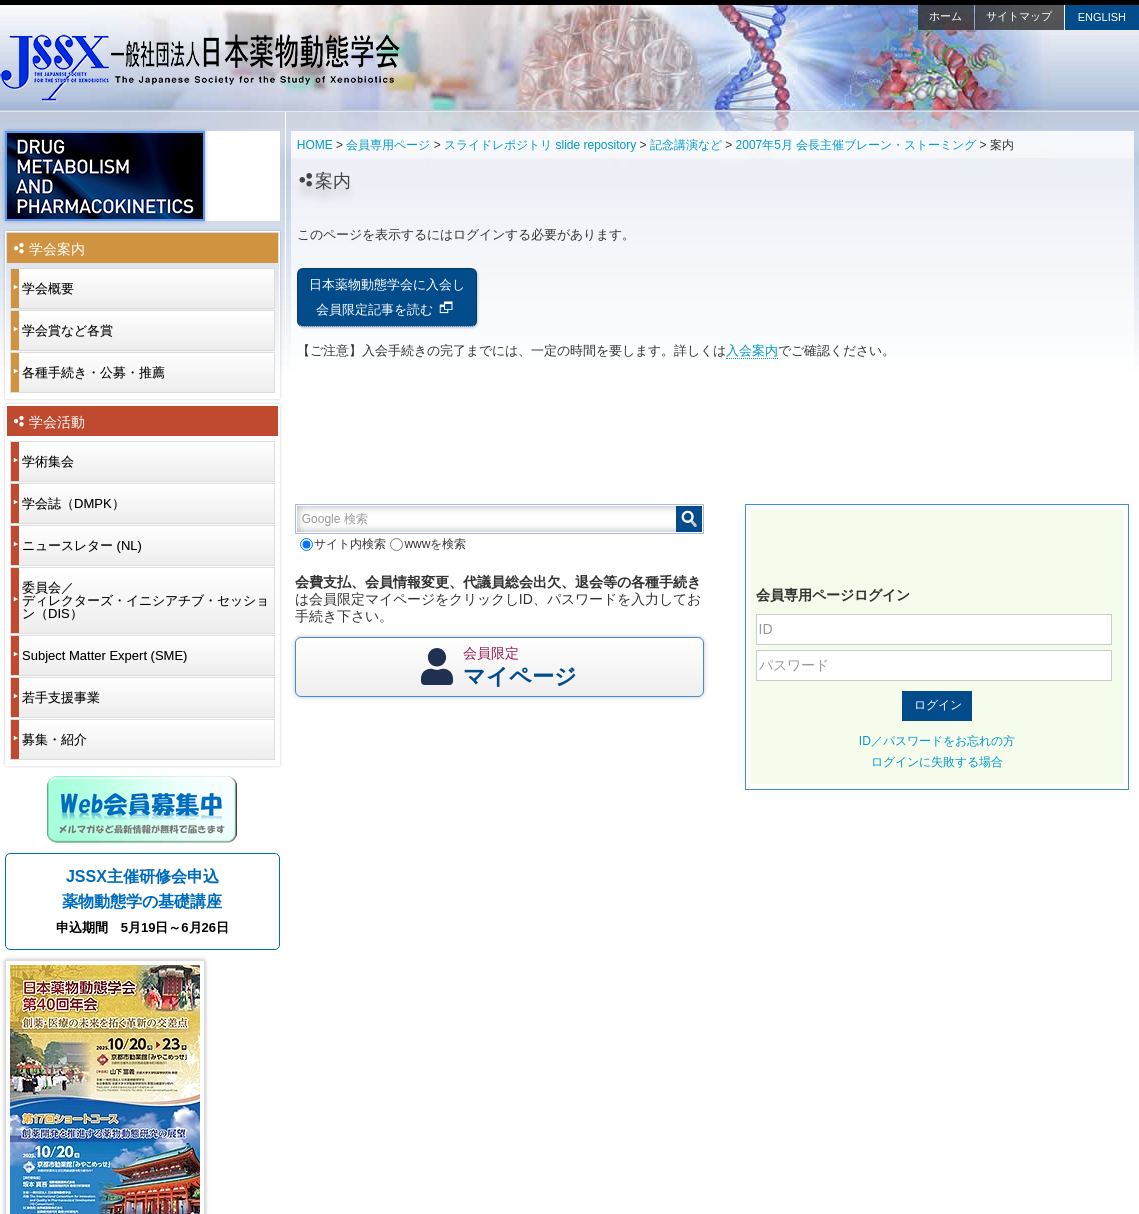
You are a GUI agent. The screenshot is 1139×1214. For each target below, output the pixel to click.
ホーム (945, 16)
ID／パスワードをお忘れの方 (937, 741)
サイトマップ (1019, 16)
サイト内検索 (343, 544)
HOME (315, 145)
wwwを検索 (428, 544)
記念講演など (686, 145)
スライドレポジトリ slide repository (540, 145)
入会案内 (752, 350)
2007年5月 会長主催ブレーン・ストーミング (856, 145)
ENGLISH (1102, 17)
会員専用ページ (388, 145)
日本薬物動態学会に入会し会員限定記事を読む (387, 297)
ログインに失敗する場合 (937, 762)
